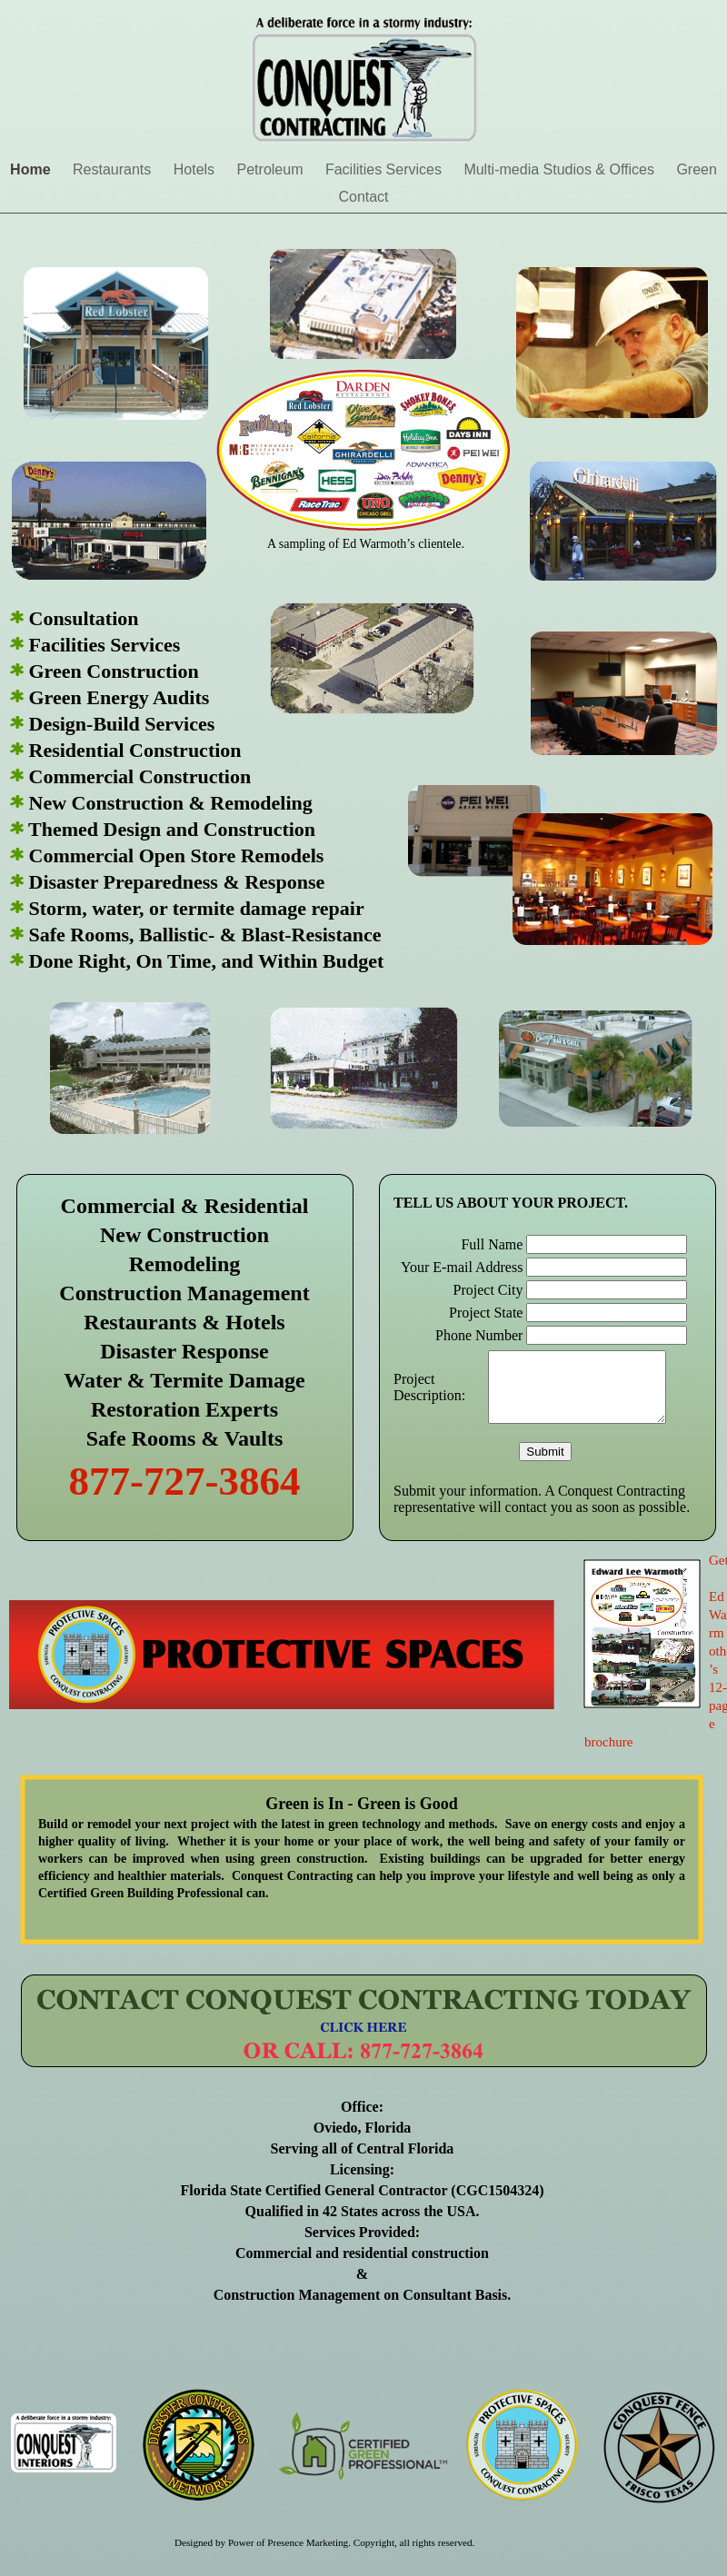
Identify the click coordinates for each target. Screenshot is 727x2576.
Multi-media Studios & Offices (560, 169)
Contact (363, 196)
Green (696, 169)
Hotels (196, 169)
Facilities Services (385, 169)
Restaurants (114, 169)
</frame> (546, 1357)
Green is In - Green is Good (361, 1804)
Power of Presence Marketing (288, 2542)
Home (32, 169)
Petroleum (272, 169)
